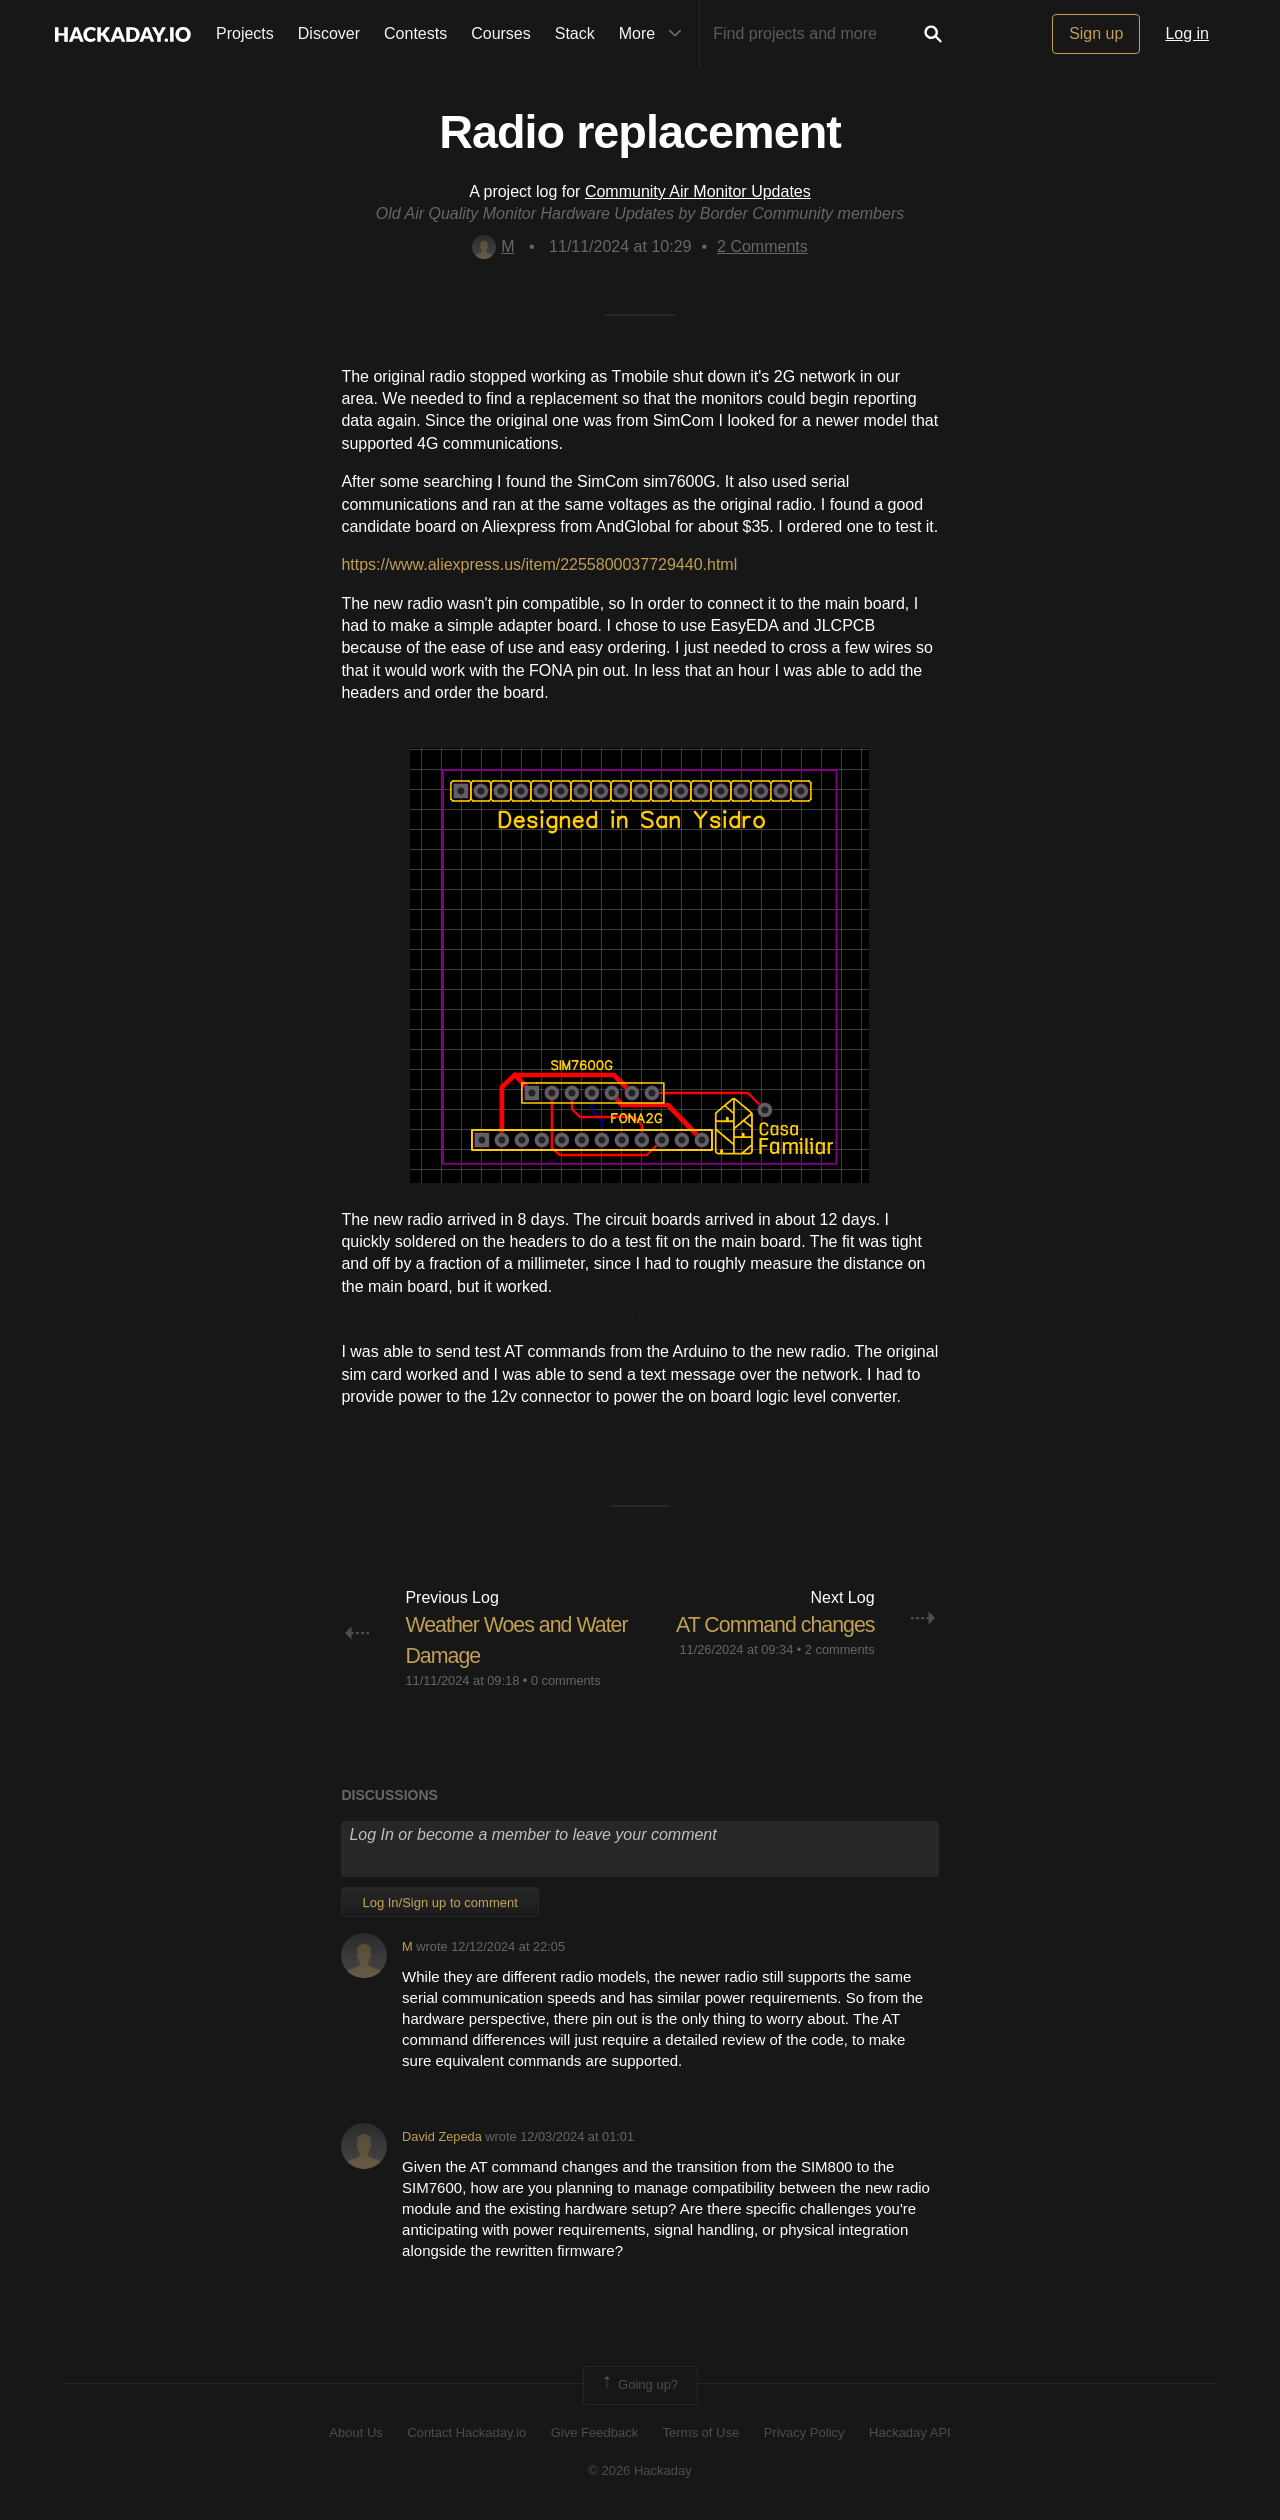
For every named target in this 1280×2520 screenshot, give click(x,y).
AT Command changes (772, 1624)
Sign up (1096, 33)
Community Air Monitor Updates (698, 191)
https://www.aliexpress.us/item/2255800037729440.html (539, 564)
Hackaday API (910, 2432)
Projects (245, 33)
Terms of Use (701, 2432)
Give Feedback (594, 2432)
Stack (575, 33)
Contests (415, 33)
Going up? (639, 2385)
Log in (1187, 33)
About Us (355, 2432)
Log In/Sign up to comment (439, 1901)
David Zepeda (442, 2136)
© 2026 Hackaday (640, 2470)
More (655, 34)
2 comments (840, 1649)
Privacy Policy (804, 2432)
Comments (762, 246)
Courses (501, 33)
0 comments (566, 1679)
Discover (329, 33)
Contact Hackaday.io (466, 2432)
